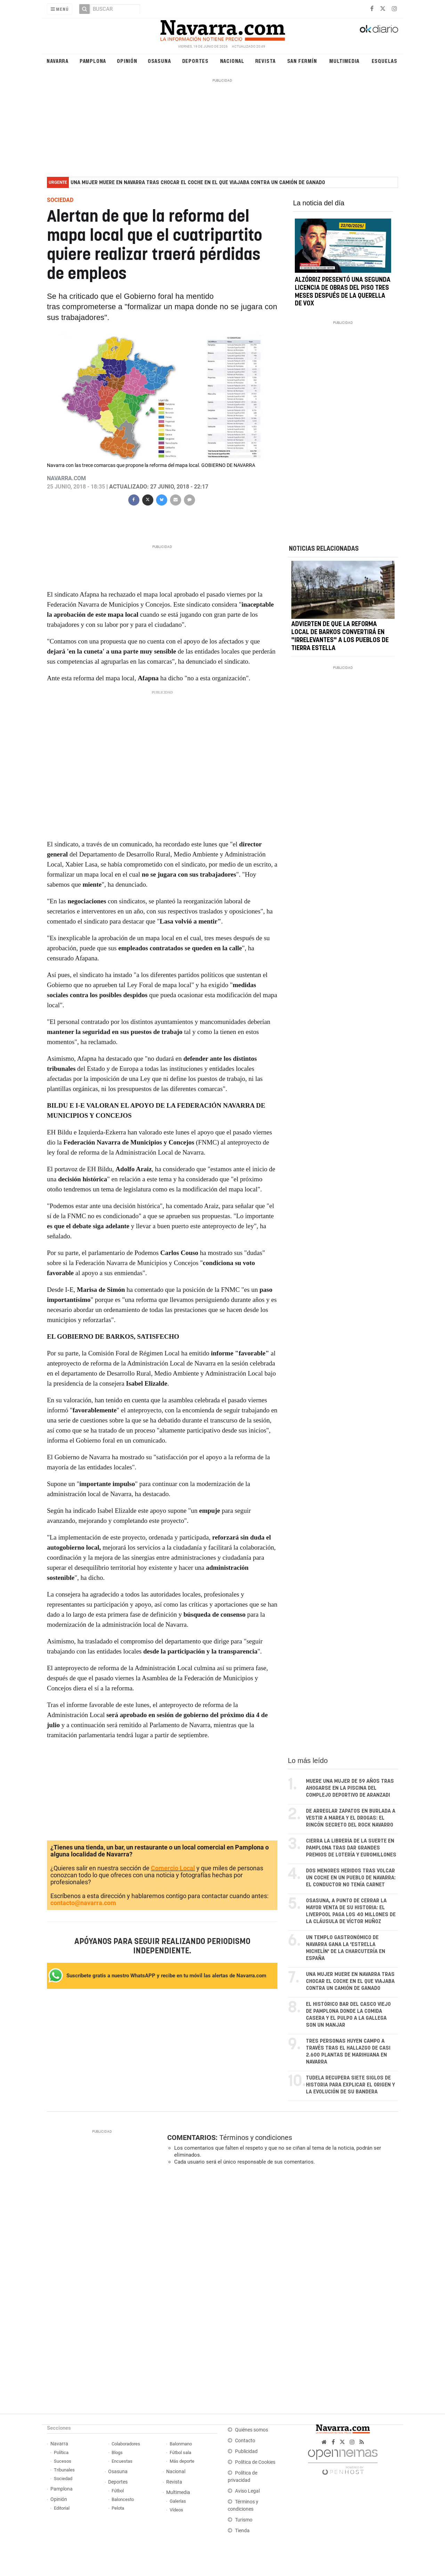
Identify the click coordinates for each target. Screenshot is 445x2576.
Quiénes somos (251, 2430)
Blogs (117, 2452)
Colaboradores (126, 2443)
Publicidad (246, 2451)
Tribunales (64, 2469)
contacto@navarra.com (83, 1902)
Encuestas (122, 2461)
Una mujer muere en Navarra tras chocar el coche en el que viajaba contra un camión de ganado (198, 182)
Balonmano (181, 2443)
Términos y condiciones (255, 2137)
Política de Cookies (255, 2462)
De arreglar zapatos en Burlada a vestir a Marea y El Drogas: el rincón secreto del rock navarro (350, 1818)
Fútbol (118, 2490)
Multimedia (344, 60)
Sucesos (62, 2461)
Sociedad (63, 2478)
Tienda (242, 2531)
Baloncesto (123, 2499)
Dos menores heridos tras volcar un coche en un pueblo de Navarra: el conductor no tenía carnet (351, 1877)
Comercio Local (173, 1868)
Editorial (62, 2508)
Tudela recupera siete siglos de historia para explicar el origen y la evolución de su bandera (350, 2084)
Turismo (243, 2520)
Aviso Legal (247, 2491)
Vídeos (176, 2509)
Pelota (118, 2508)
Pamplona (93, 60)
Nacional (232, 60)
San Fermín (302, 60)
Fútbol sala (180, 2452)
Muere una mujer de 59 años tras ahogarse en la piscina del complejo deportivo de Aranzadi (350, 1788)
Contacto (245, 2441)
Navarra (57, 60)
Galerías (178, 2501)
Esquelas (384, 60)
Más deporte (182, 2461)
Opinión (127, 60)
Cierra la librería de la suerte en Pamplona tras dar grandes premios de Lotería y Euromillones (351, 1847)
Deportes (195, 60)
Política (61, 2452)
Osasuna (159, 60)
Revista (265, 60)
